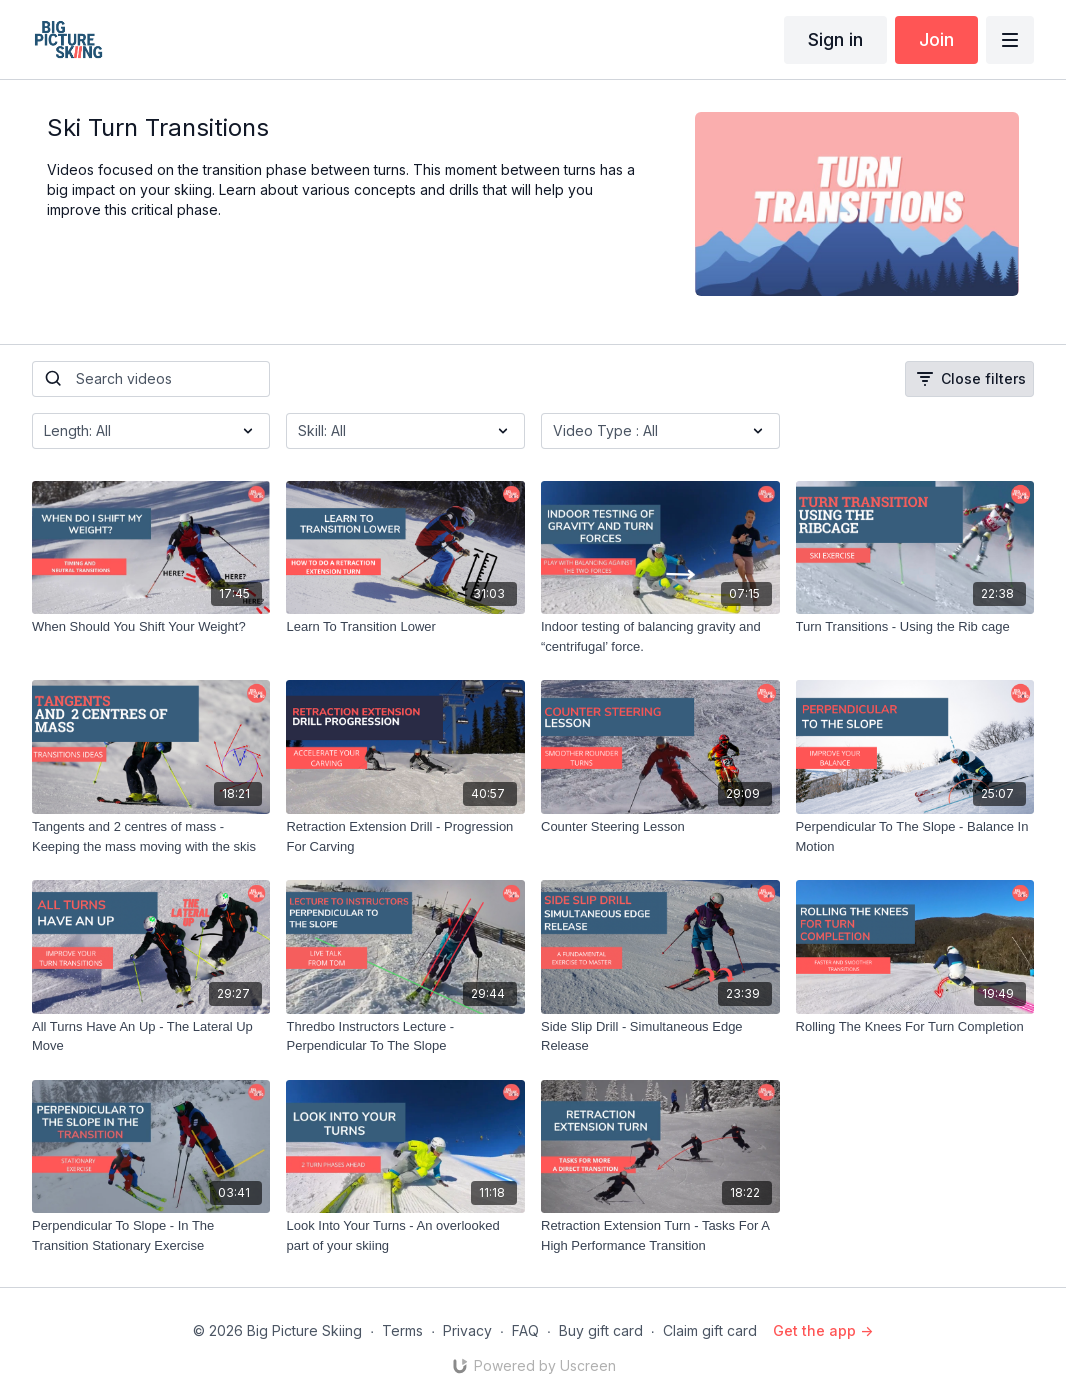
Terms (402, 1330)
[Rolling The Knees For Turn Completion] (915, 1027)
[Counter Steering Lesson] (660, 827)
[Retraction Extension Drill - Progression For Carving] (405, 836)
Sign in (835, 39)
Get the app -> (823, 1330)
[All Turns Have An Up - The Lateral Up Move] (151, 1036)
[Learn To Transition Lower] (405, 627)
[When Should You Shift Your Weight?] (151, 627)
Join (936, 39)
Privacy (467, 1330)
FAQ (525, 1330)
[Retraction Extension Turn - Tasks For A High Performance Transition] (660, 1235)
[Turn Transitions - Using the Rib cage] (915, 627)
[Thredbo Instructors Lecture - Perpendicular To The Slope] (405, 1036)
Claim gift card (710, 1330)
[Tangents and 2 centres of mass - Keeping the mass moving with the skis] (151, 836)
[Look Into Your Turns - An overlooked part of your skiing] (405, 1235)
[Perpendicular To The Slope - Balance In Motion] (915, 836)
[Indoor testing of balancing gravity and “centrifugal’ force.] (660, 636)
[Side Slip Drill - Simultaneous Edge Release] (660, 1036)
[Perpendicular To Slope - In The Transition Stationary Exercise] (151, 1235)
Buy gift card (601, 1330)
